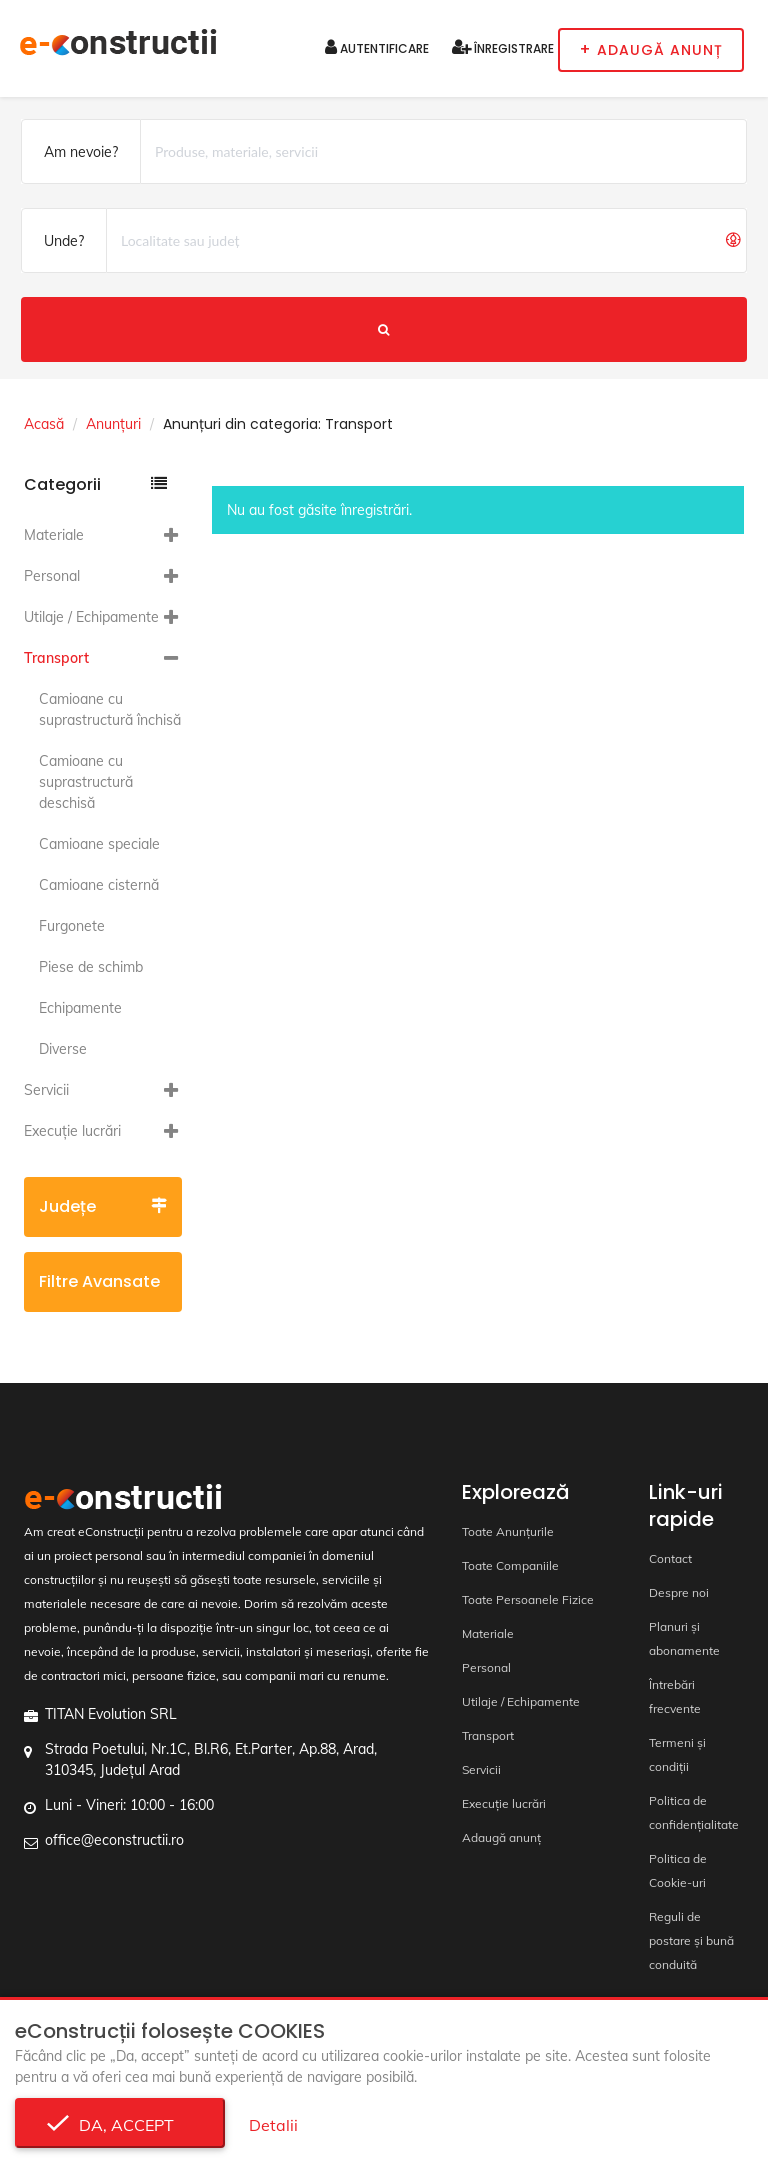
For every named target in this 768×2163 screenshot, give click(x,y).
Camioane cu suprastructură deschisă (86, 782)
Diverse (63, 1049)
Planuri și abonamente (684, 1638)
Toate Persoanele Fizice (528, 1599)
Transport (56, 658)
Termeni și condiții (677, 1754)
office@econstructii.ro (114, 1840)
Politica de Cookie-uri (678, 1870)
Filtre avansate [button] (103, 1291)
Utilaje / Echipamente (91, 617)
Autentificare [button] (377, 47)
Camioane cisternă (99, 885)
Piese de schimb (91, 967)
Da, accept (120, 2125)
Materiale (54, 535)
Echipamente (80, 1008)
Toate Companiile (510, 1565)
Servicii (46, 1090)
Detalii (273, 2125)
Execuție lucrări (72, 1131)
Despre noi (679, 1592)
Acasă (44, 424)
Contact (670, 1558)
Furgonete (72, 926)
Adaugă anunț (501, 1837)
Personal (52, 576)
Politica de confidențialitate (694, 1812)
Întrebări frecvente (675, 1696)
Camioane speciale (99, 844)
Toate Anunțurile (508, 1531)
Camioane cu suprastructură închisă (110, 709)
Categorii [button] (95, 484)
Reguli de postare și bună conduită (691, 1940)
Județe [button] (103, 1206)
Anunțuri (113, 424)
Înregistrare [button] (503, 47)
